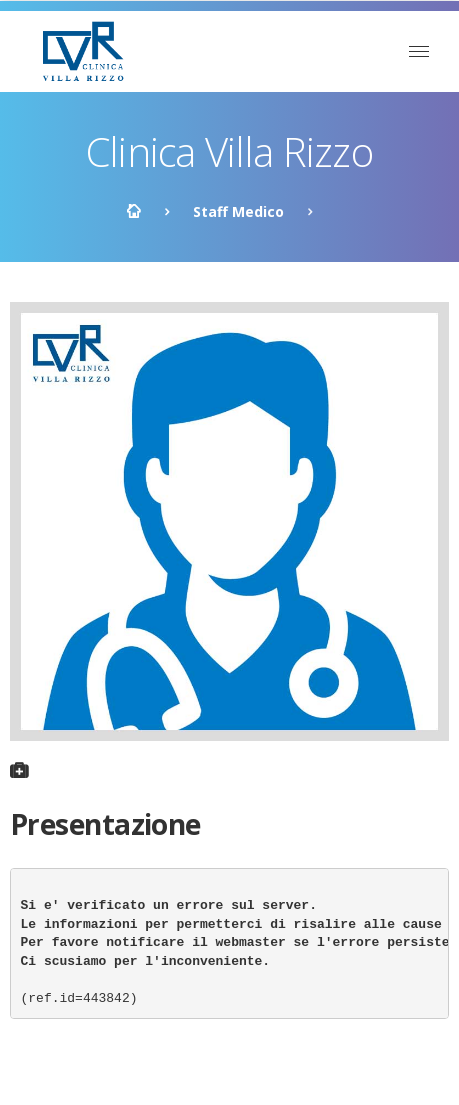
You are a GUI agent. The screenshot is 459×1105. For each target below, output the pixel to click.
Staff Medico (238, 211)
